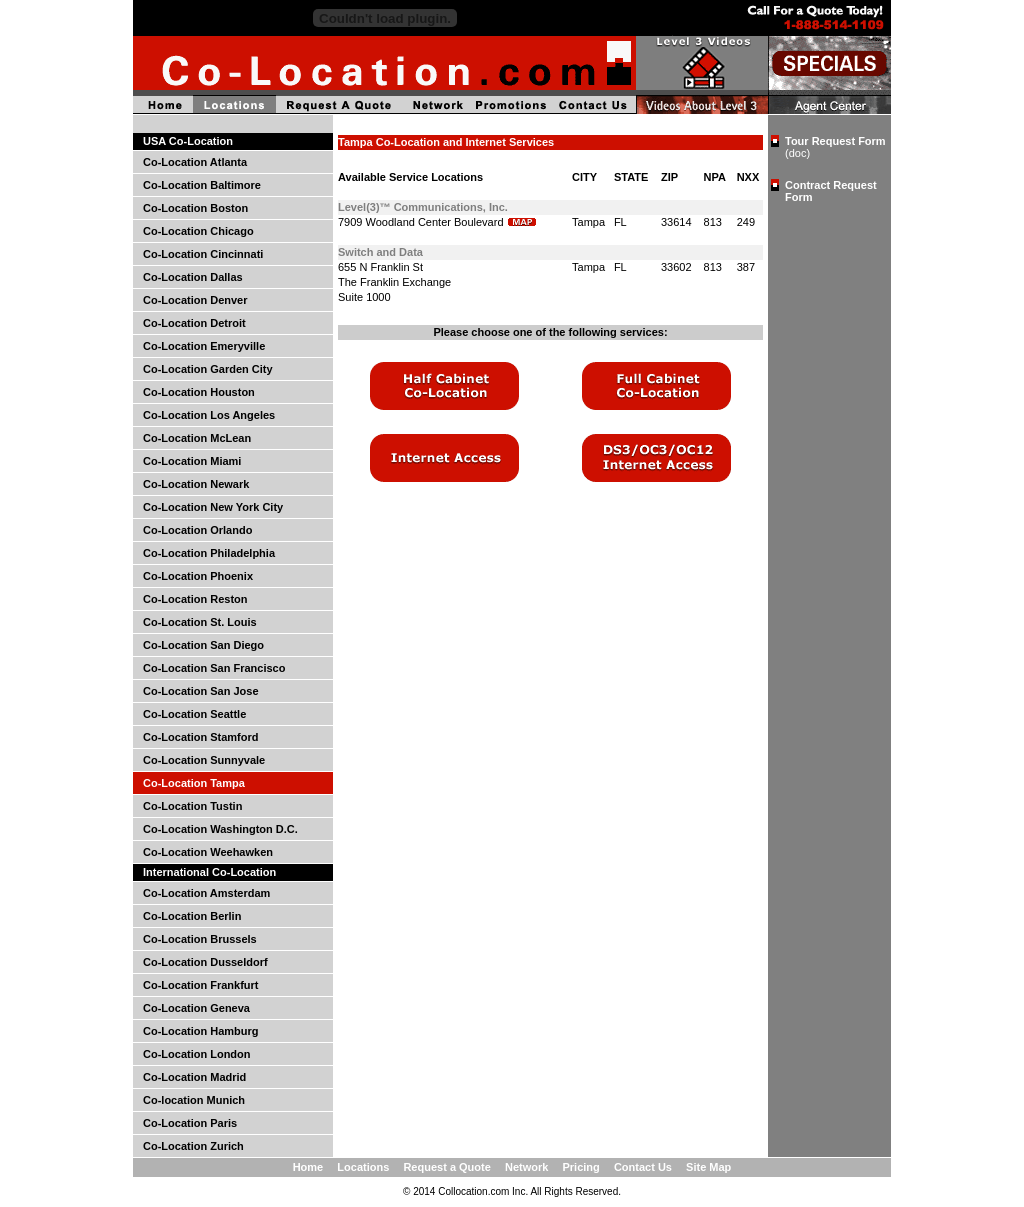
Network (526, 1167)
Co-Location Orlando (197, 530)
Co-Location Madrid (194, 1077)
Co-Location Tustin (192, 806)
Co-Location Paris (190, 1123)
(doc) (797, 153)
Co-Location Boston (195, 208)
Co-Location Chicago (198, 231)
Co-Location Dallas (193, 277)
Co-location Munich (194, 1100)
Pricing (580, 1167)
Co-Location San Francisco (214, 668)
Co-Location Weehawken (208, 852)
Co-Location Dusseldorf (205, 962)
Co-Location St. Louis (200, 622)
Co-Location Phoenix (198, 576)
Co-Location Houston (199, 392)
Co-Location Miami (192, 461)
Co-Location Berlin (192, 916)
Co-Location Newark (196, 484)
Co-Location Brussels (200, 939)
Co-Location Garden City (208, 369)
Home (308, 1167)
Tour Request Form (835, 141)
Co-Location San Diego (203, 645)
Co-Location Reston (195, 599)
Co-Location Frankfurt (201, 985)
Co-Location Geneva (196, 1008)
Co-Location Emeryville (204, 346)
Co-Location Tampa (194, 783)
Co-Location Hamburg (201, 1031)
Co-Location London (197, 1054)
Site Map (708, 1167)
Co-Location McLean (197, 438)
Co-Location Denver (195, 300)
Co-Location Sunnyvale (204, 760)
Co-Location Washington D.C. (220, 829)
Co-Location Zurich (193, 1146)
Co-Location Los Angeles (209, 415)
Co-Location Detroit (194, 323)
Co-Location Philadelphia (209, 553)
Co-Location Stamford (201, 737)
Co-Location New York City (213, 507)
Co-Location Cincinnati (203, 254)
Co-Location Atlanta (195, 162)
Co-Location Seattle (194, 714)
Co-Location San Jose (201, 691)
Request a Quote (446, 1167)
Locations (363, 1167)
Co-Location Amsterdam (206, 893)
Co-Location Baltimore (202, 185)
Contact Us (643, 1167)
